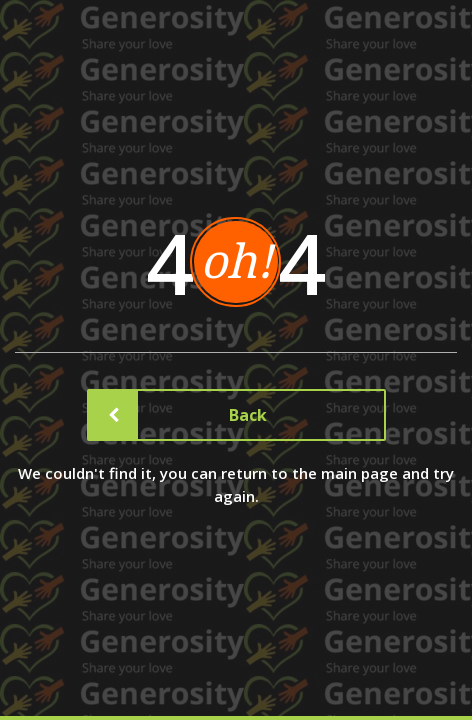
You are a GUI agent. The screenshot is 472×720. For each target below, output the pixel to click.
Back (178, 415)
